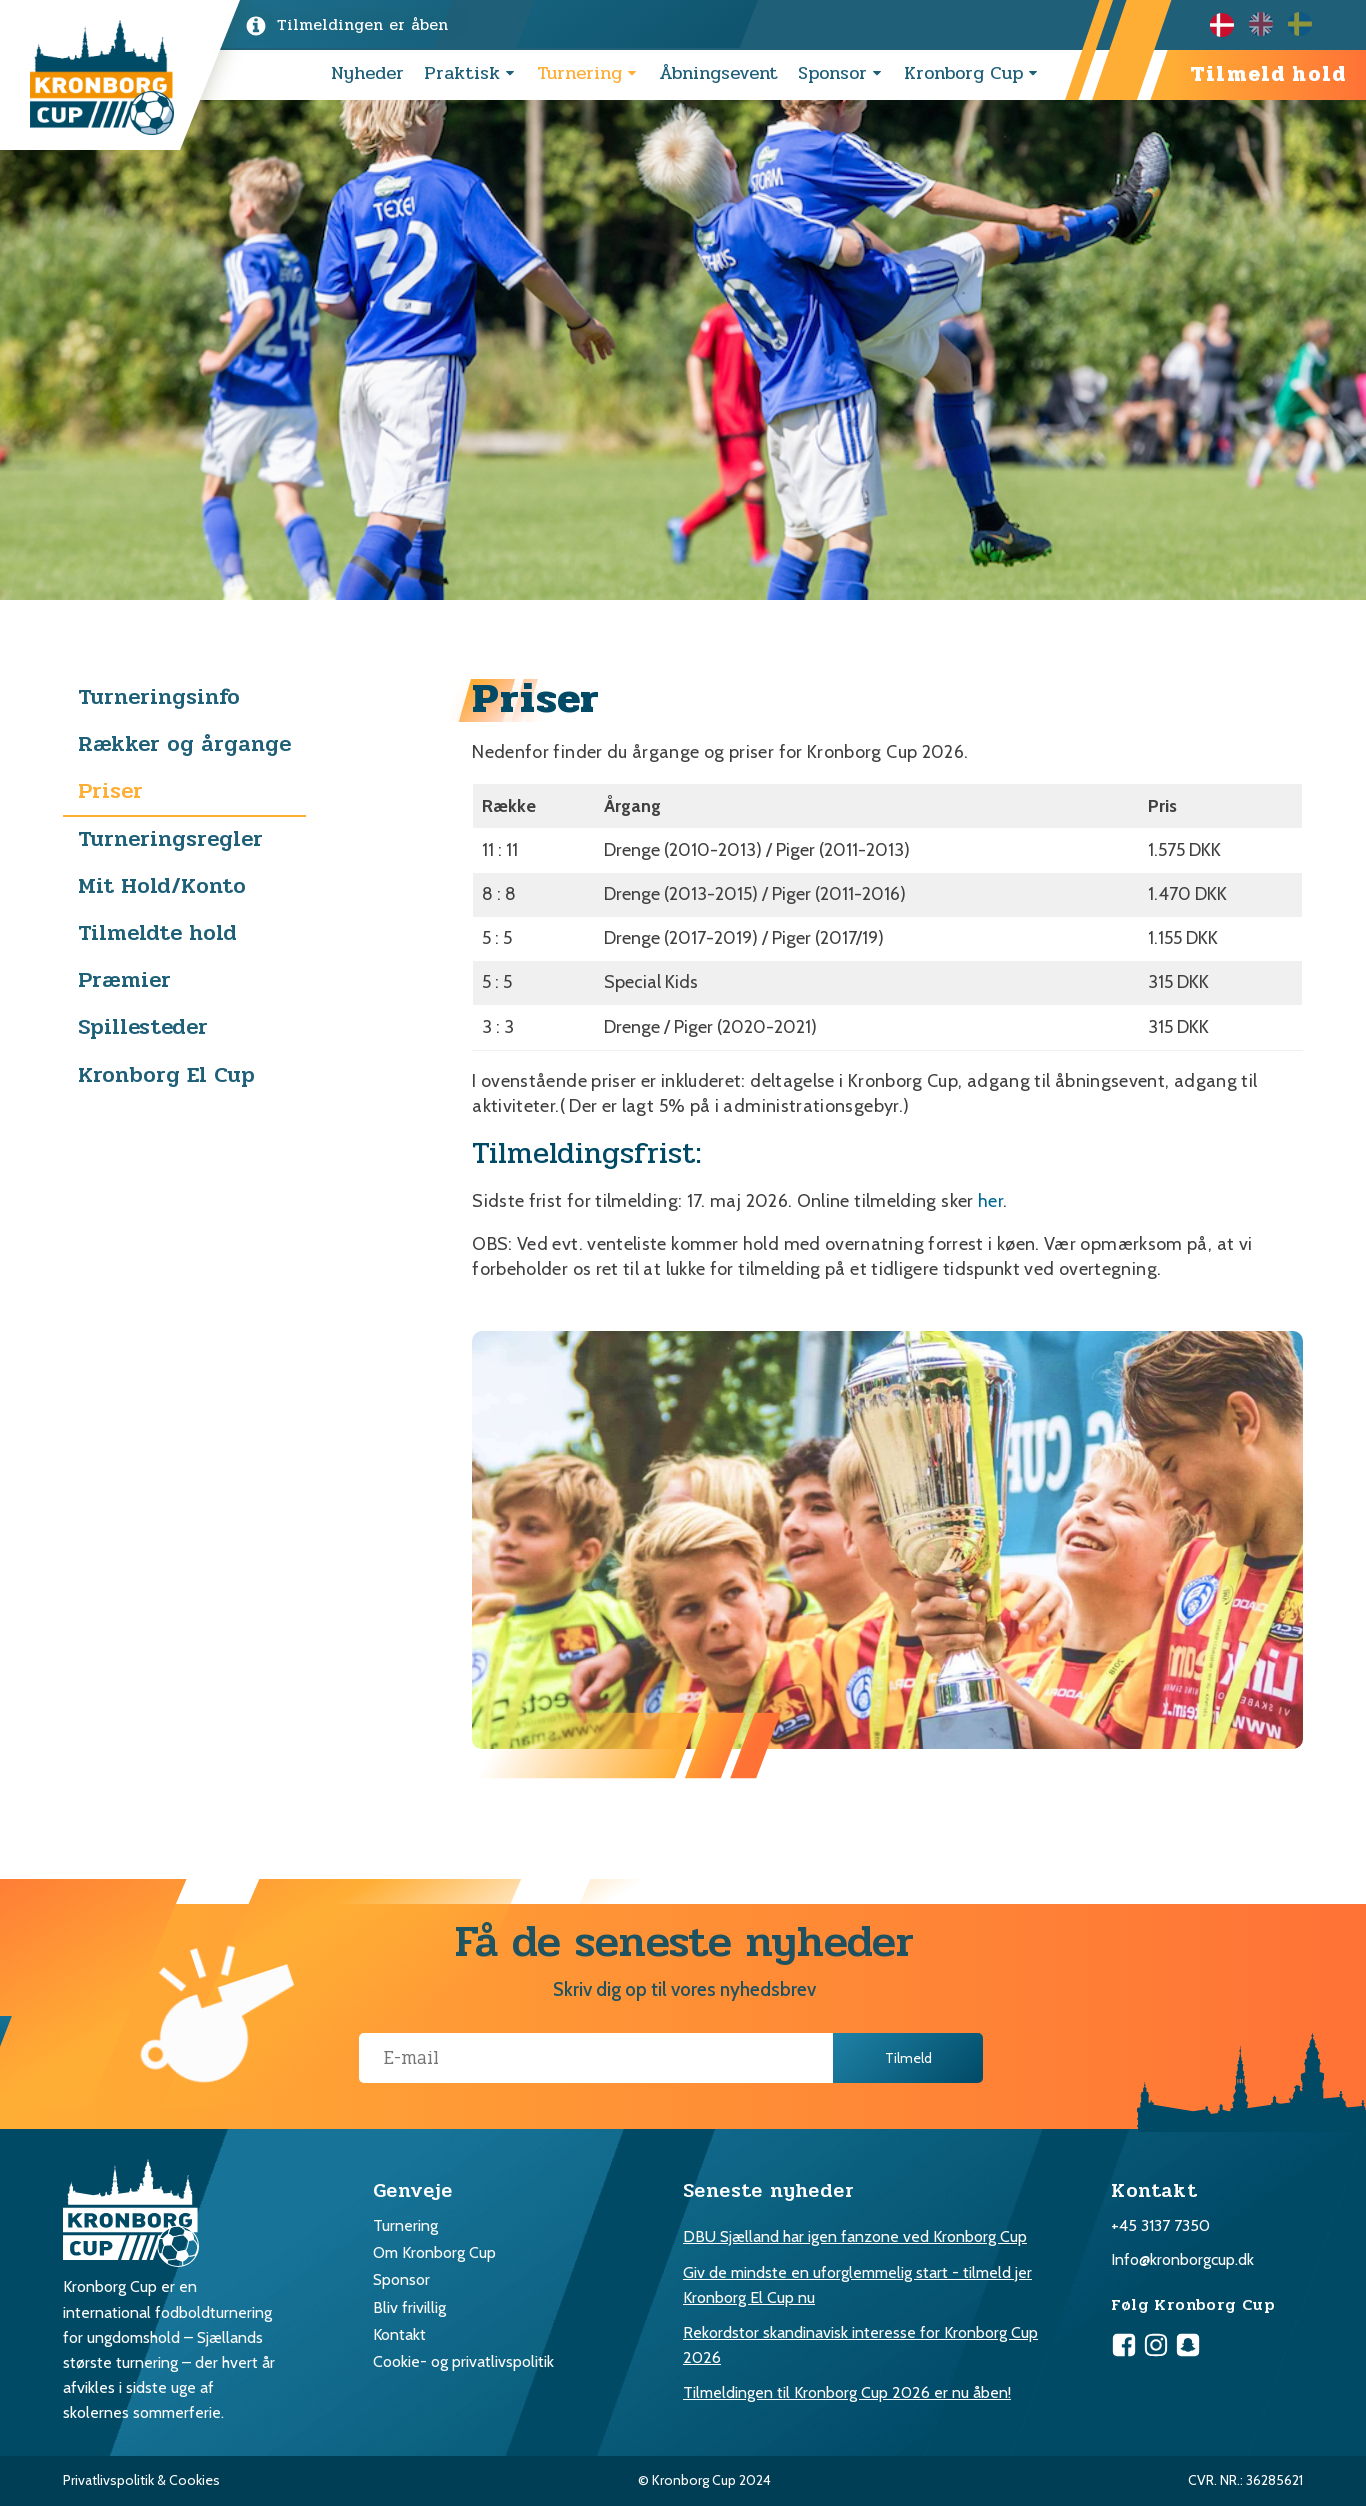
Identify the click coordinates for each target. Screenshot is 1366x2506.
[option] (1268, 24)
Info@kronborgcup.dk (1182, 2259)
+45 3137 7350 (1160, 2225)
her (990, 1201)
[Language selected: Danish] (1268, 24)
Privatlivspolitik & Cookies (141, 2480)
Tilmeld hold (1268, 74)
